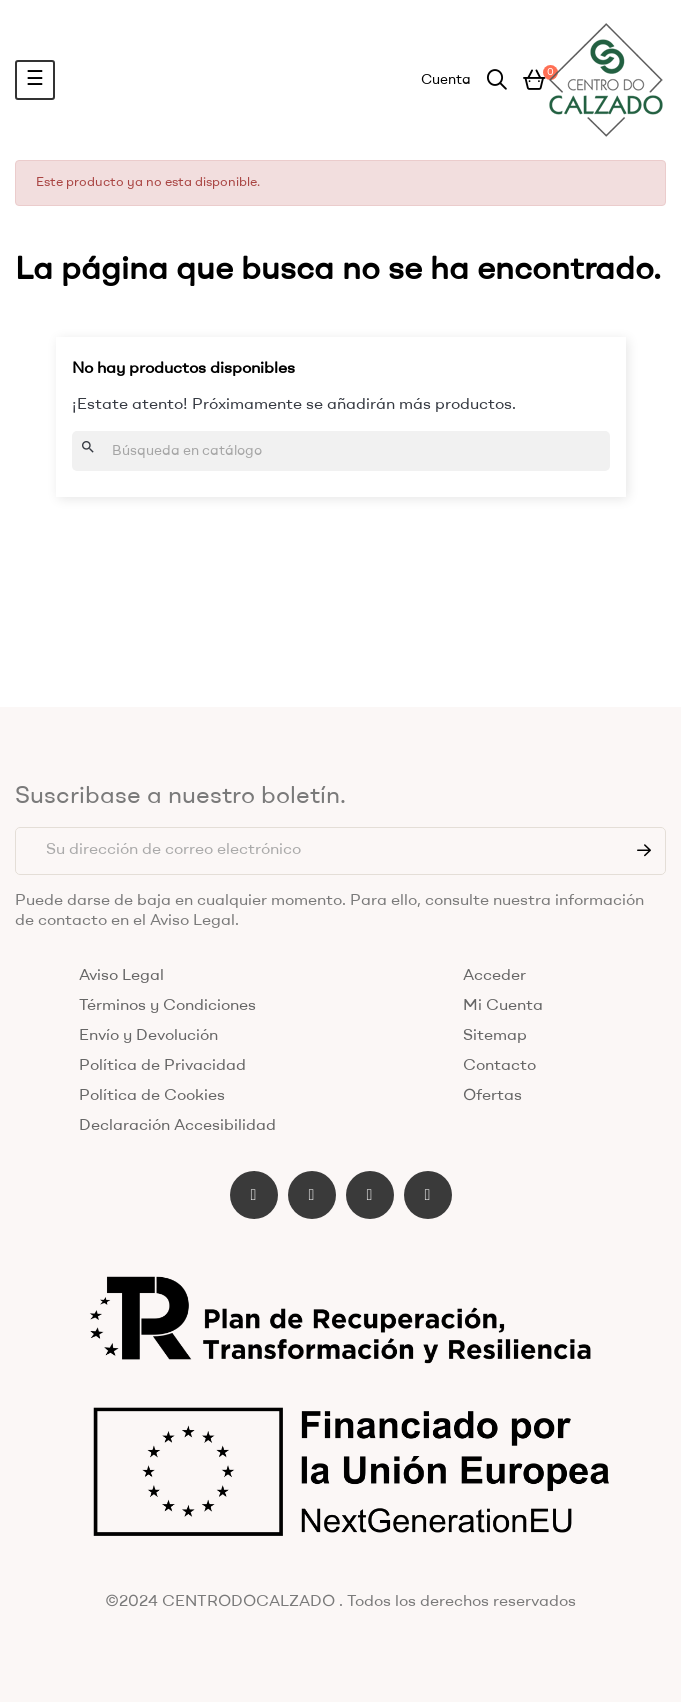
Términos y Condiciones (167, 1006)
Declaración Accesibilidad (177, 1126)
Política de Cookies (152, 1096)
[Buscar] (341, 451)
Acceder (494, 976)
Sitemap (495, 1036)
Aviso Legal (121, 976)
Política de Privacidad (162, 1066)
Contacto (499, 1066)
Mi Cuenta (503, 1006)
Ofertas (492, 1096)
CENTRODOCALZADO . (252, 1602)
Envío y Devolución (148, 1036)
